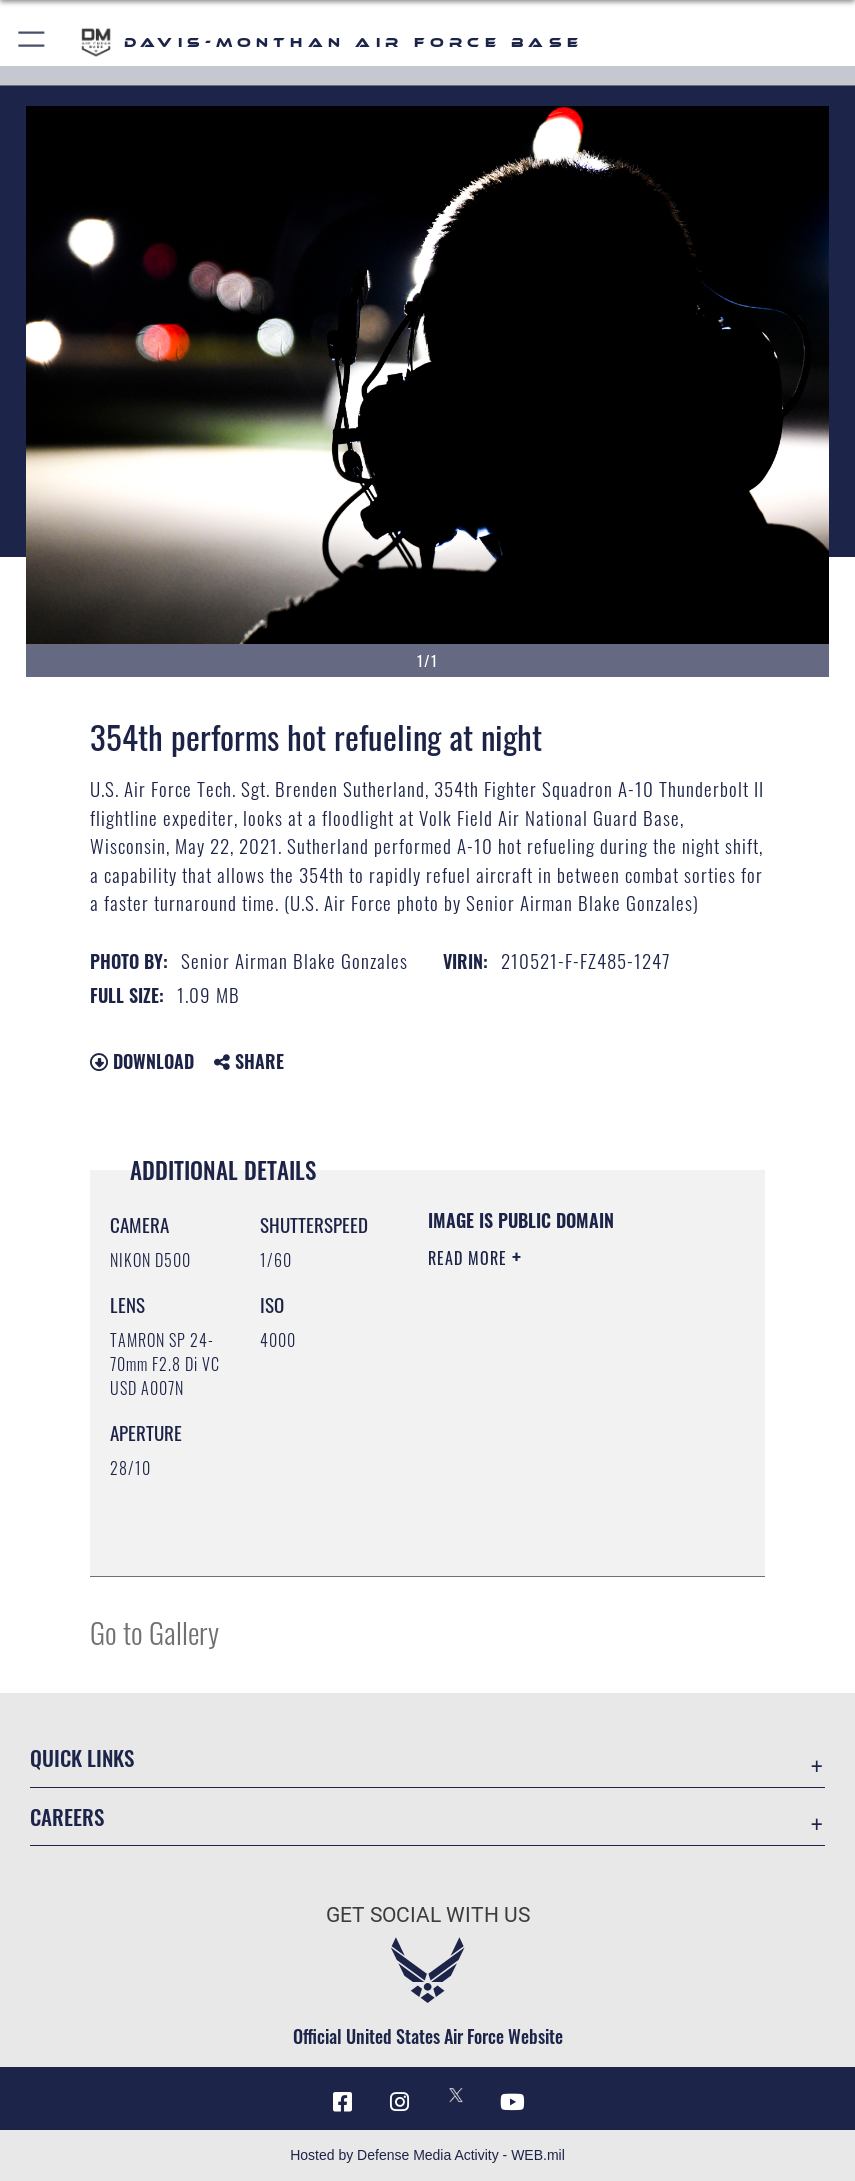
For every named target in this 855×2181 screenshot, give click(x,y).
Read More (470, 1258)
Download (142, 1061)
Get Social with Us (428, 1914)
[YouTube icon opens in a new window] (512, 2102)
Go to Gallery (154, 1631)
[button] (32, 42)
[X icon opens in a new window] (456, 2095)
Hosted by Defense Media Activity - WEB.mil (427, 2155)
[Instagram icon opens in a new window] (399, 2102)
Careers (67, 1816)
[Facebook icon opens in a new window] (343, 2102)
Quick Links (82, 1757)
